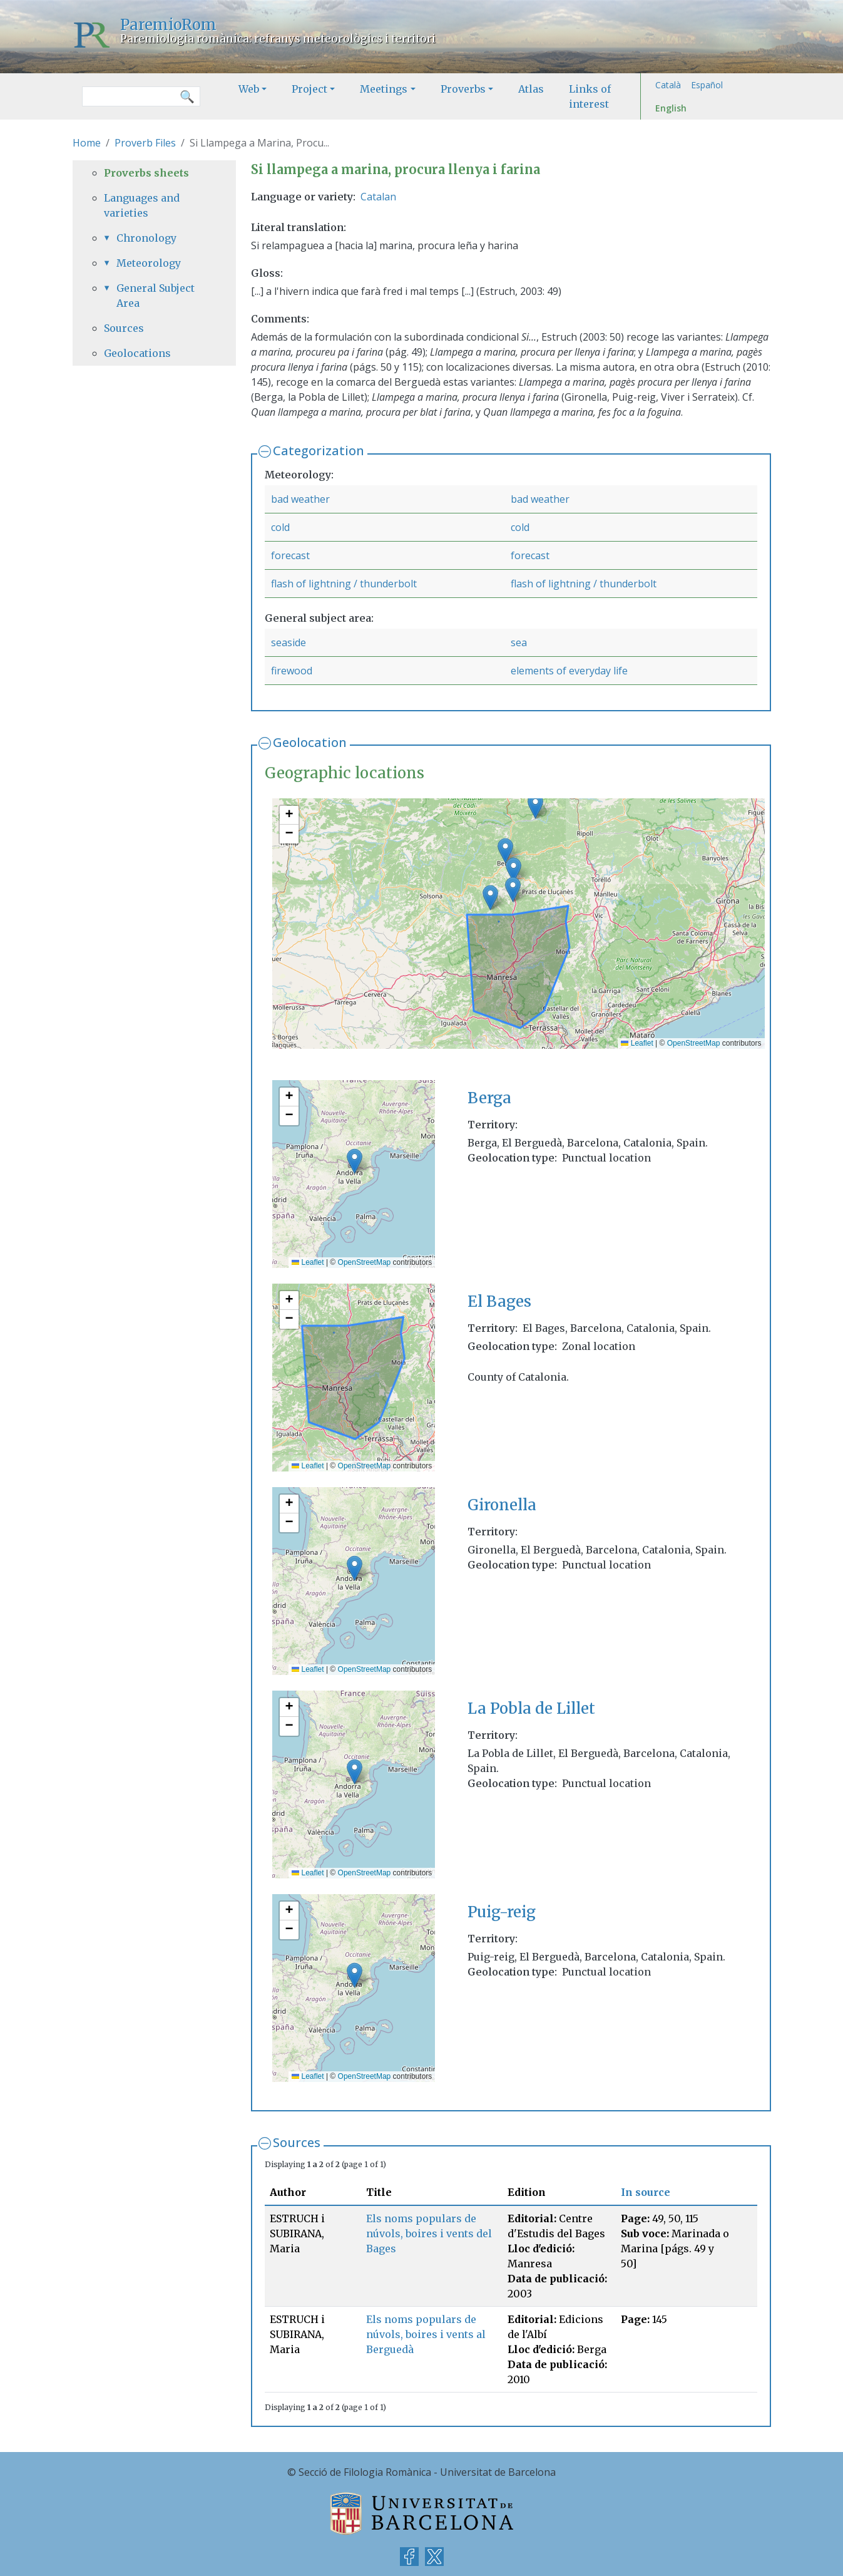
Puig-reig (501, 1912)
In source (645, 2192)
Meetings (383, 89)
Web (248, 89)
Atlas (531, 89)
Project (309, 89)
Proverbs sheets (146, 173)
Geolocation (310, 742)
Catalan (378, 197)
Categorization (318, 450)
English (671, 108)
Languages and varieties (142, 205)
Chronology (146, 238)
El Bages (499, 1301)
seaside (288, 642)
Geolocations (137, 353)
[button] (513, 889)
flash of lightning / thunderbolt (344, 583)
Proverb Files (145, 143)
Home (87, 143)
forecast (290, 555)
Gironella (501, 1505)
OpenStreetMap (693, 1043)
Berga (489, 1098)
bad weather (300, 499)
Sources (296, 2142)
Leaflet (637, 1043)
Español (707, 85)
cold (280, 527)
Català (668, 85)
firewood (291, 670)
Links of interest (590, 96)
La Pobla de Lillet (531, 1708)
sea (519, 642)
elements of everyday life (569, 670)
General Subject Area (155, 295)
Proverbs (463, 89)
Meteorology (148, 263)
